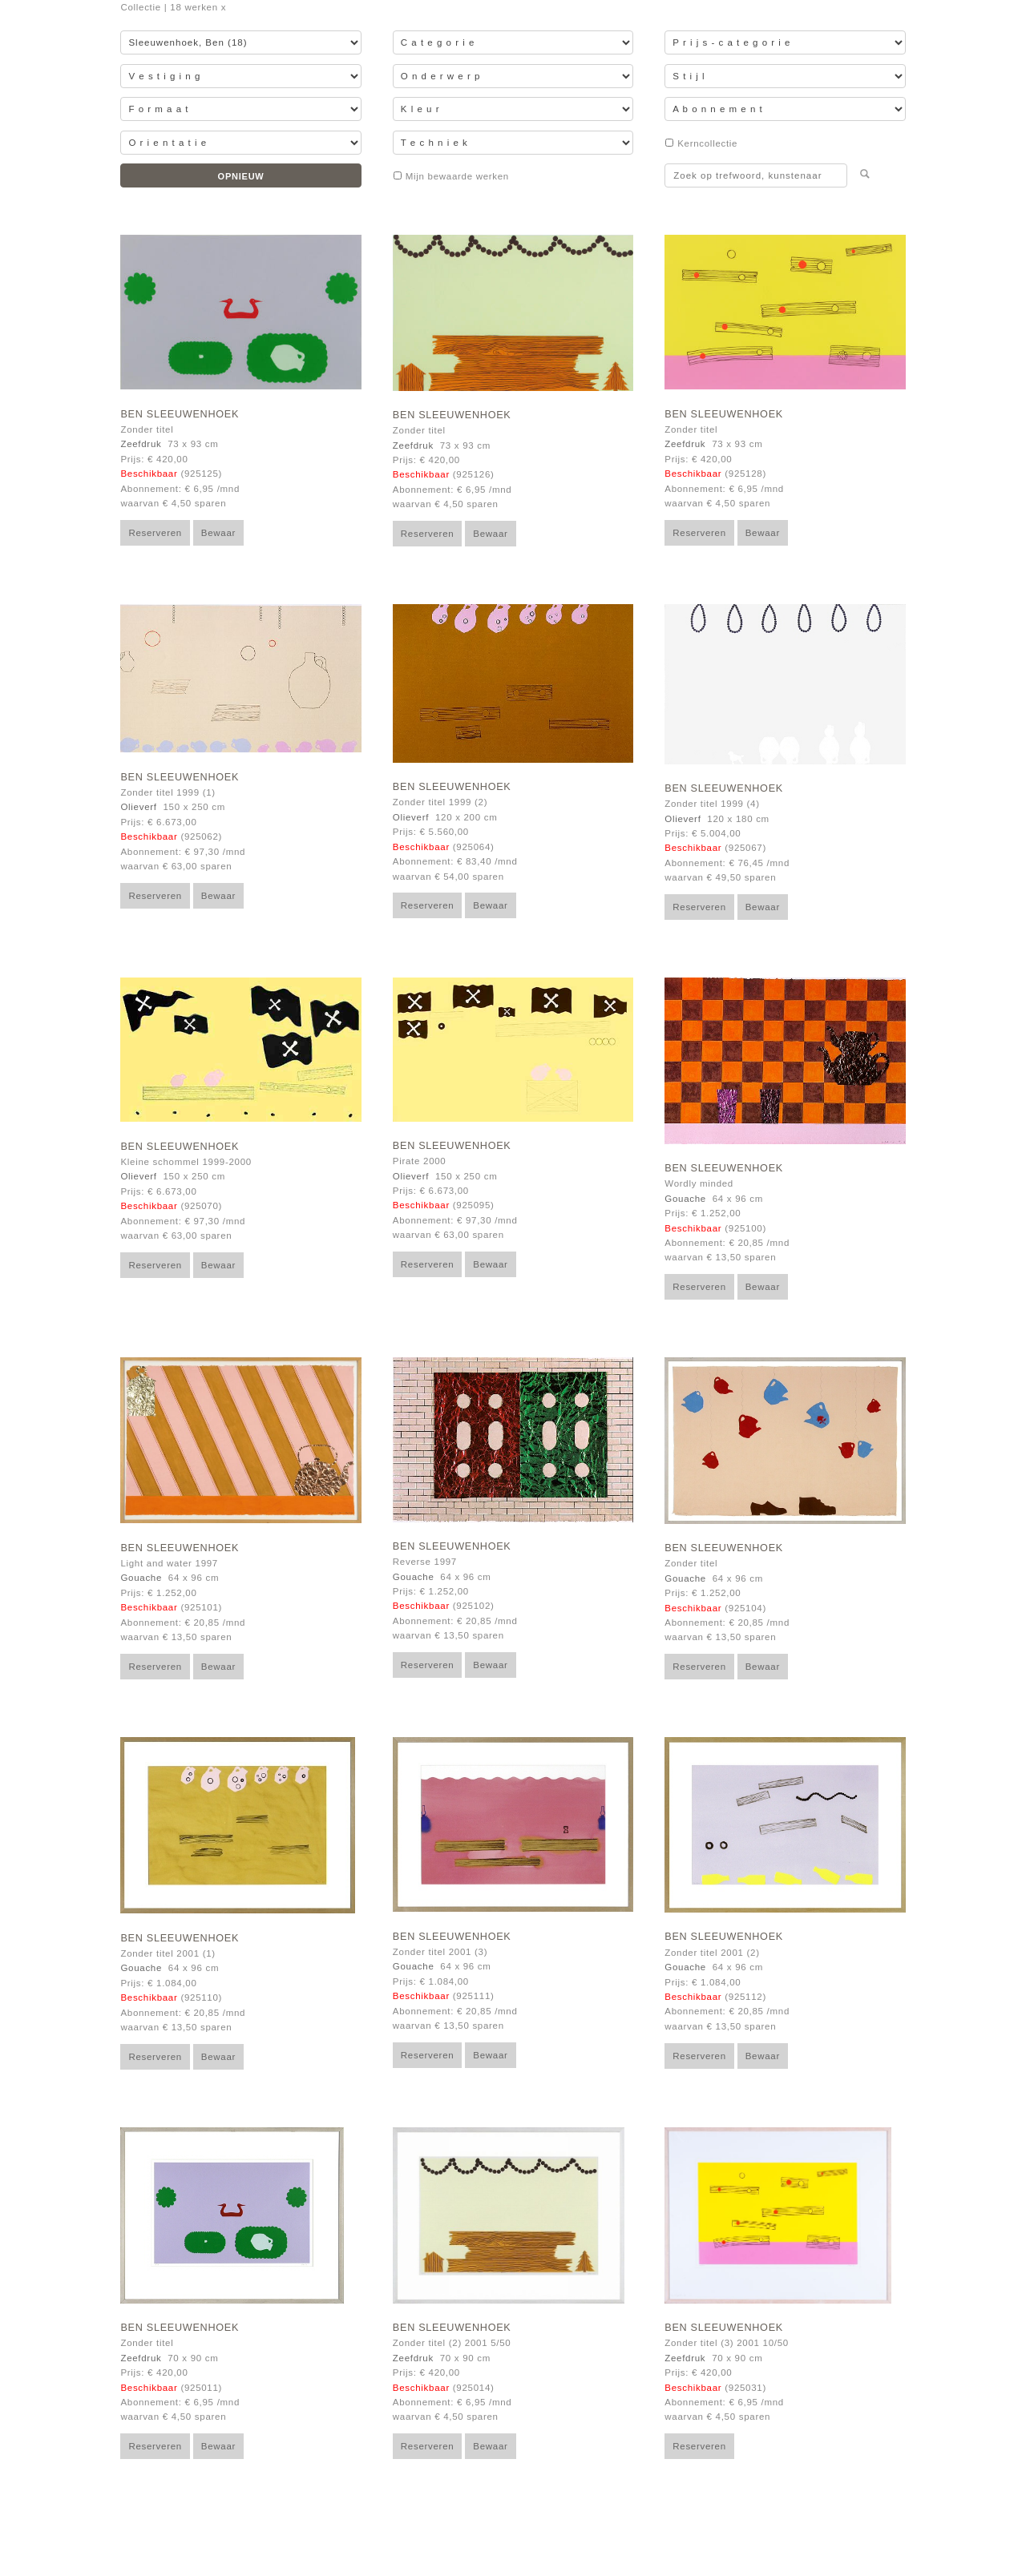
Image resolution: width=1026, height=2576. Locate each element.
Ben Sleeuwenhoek (179, 414)
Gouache (685, 1198)
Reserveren (155, 533)
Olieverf (138, 807)
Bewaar (218, 533)
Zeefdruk (140, 444)
